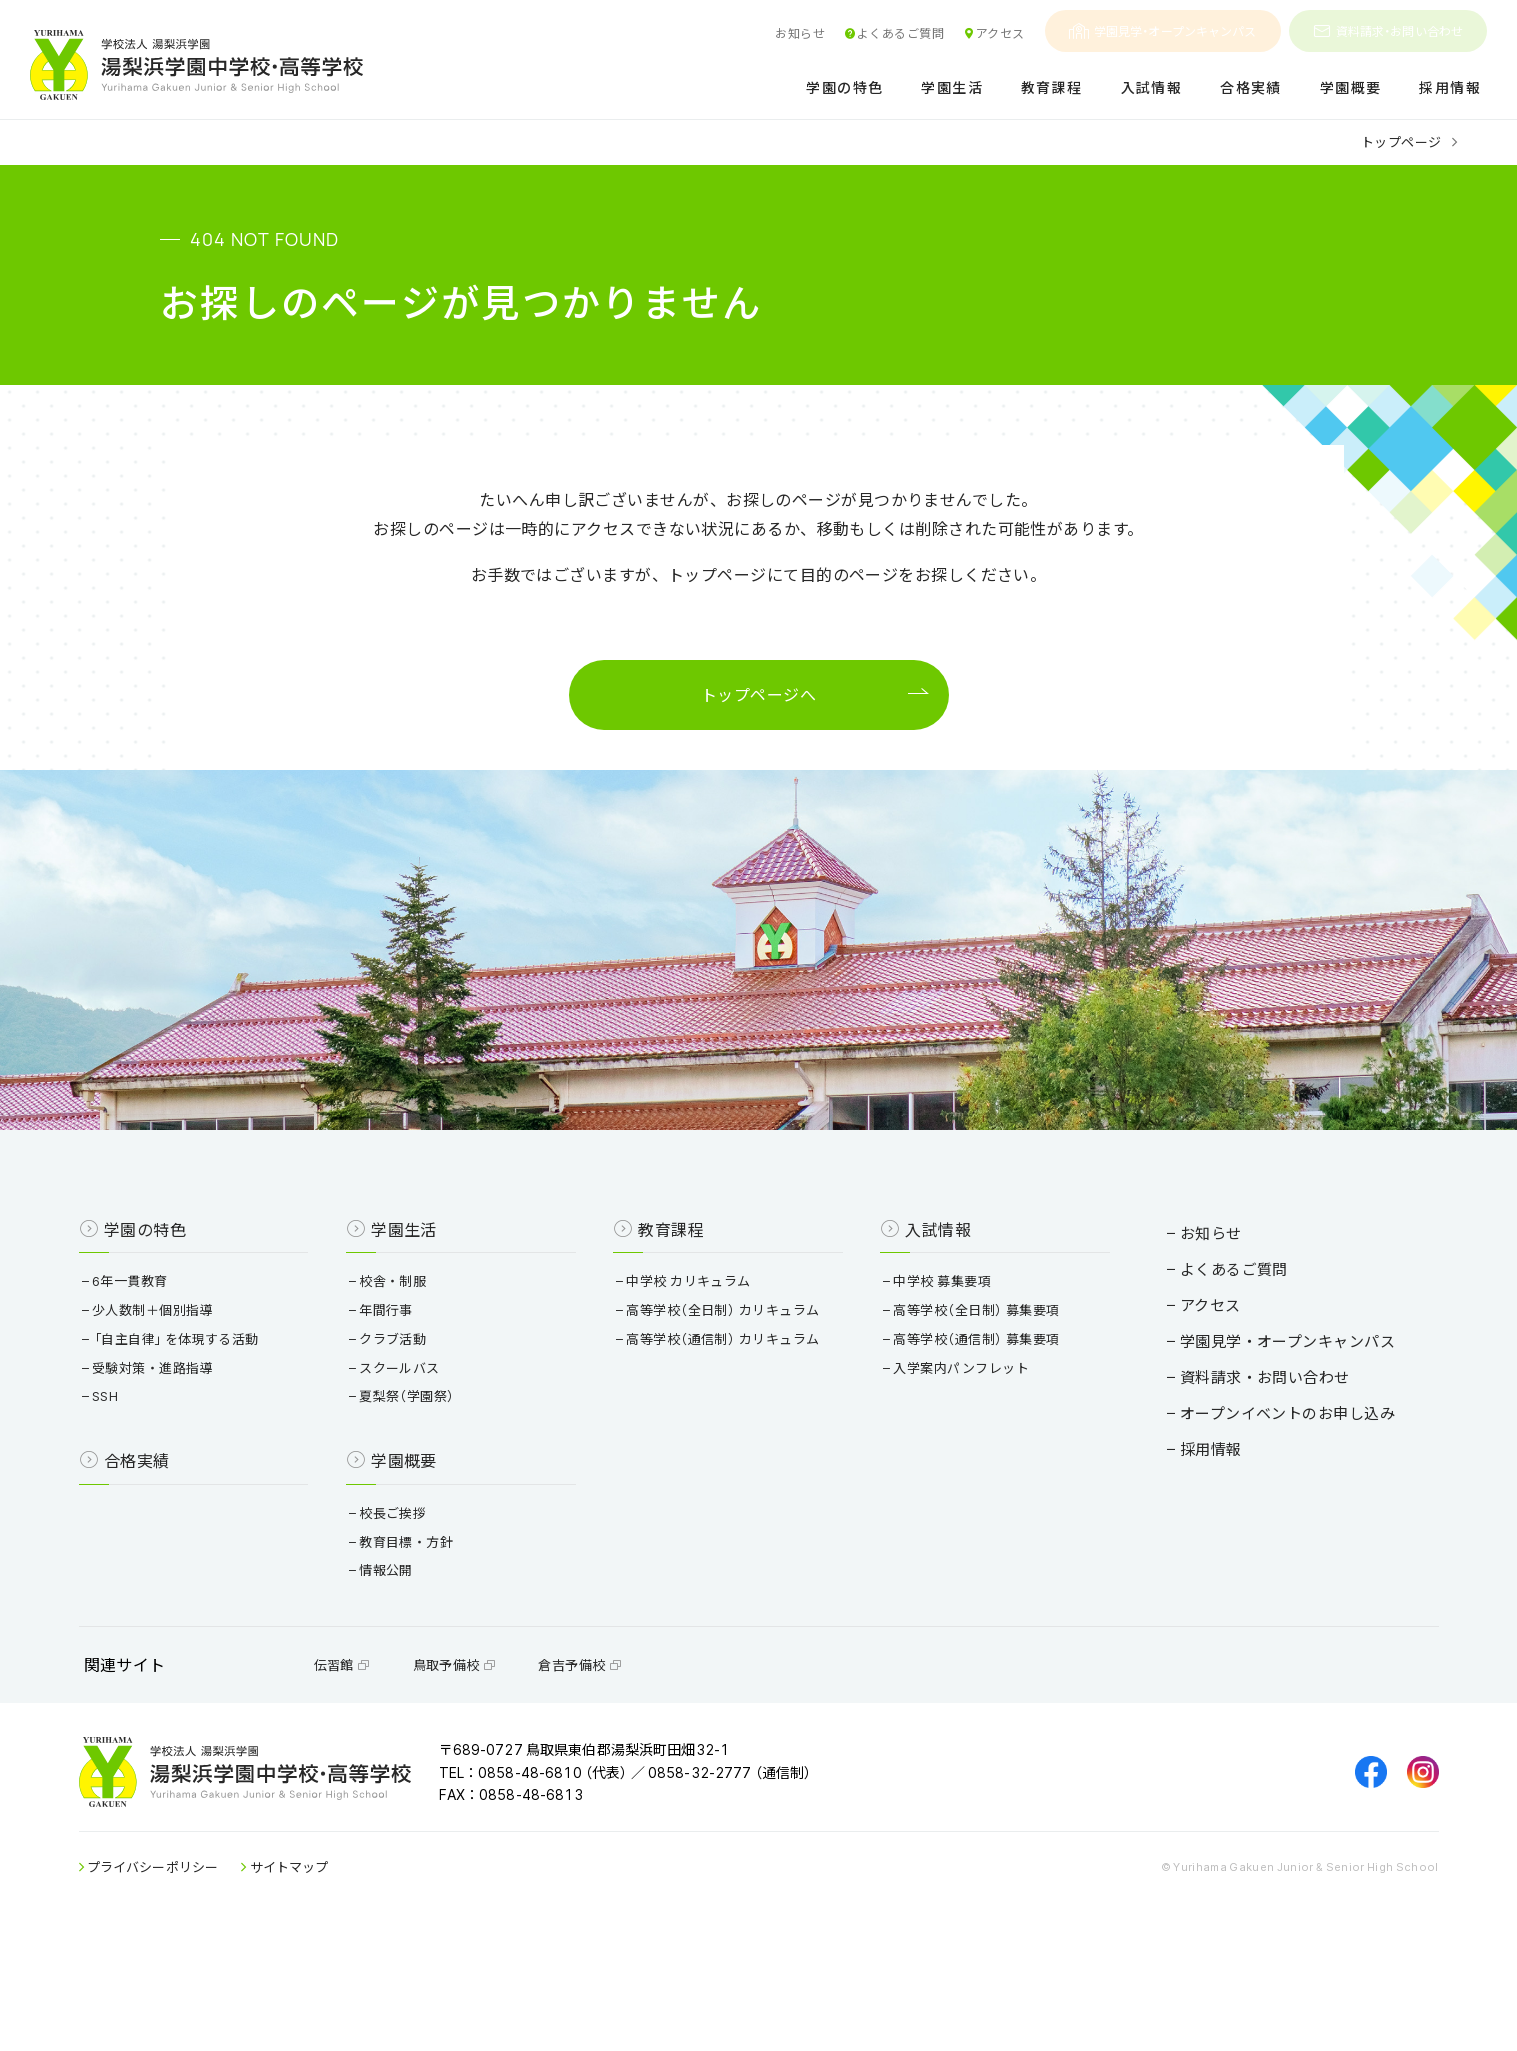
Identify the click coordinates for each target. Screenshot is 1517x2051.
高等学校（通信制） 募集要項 (963, 1413)
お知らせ (800, 33)
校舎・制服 (426, 1355)
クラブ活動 (426, 1413)
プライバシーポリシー (209, 1979)
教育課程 (1052, 88)
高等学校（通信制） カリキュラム (732, 1413)
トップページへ (758, 702)
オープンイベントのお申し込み (1232, 1469)
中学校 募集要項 (928, 1355)
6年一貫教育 (186, 1355)
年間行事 (419, 1384)
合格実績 (1251, 88)
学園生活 (952, 88)
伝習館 (397, 1757)
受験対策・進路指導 (209, 1442)
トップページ (1401, 141)
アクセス (993, 33)
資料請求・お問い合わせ (1388, 31)
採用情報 (1450, 88)
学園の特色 (844, 88)
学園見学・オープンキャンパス (1163, 31)
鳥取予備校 (510, 1757)
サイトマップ (344, 1979)
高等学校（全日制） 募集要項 (963, 1384)
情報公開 (419, 1645)
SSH (161, 1471)
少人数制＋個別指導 (209, 1384)
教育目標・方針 (439, 1616)
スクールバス (433, 1442)
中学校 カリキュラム (698, 1355)
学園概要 (1351, 88)
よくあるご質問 (894, 33)
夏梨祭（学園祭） (440, 1471)
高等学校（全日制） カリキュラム (732, 1384)
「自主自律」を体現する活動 (232, 1413)
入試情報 (1152, 88)
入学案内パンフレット (947, 1442)
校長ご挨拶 (426, 1587)
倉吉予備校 (635, 1757)
